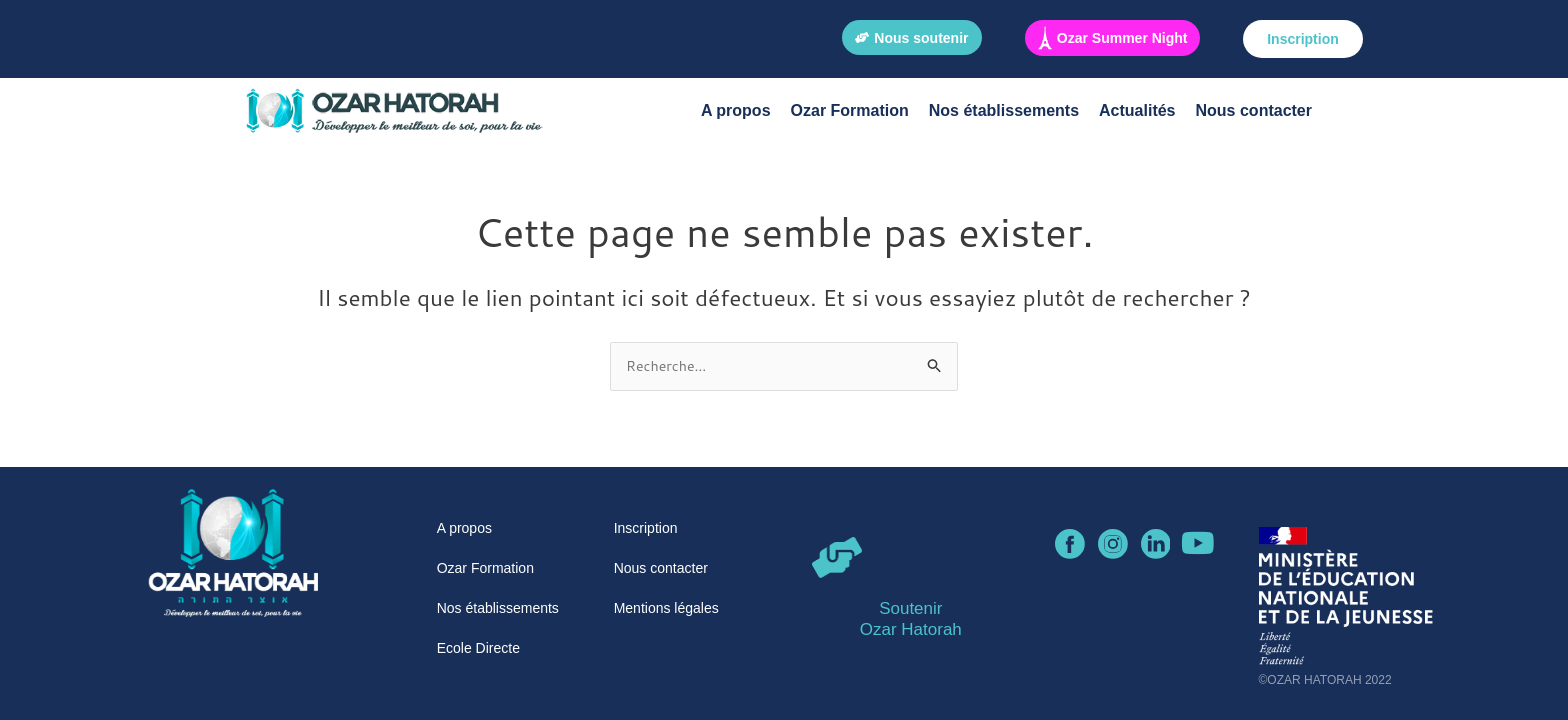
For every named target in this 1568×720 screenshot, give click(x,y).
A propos (736, 110)
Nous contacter (1254, 110)
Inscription (646, 528)
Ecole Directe (478, 648)
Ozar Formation (850, 110)
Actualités (1137, 110)
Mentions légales (666, 608)
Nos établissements (1004, 110)
